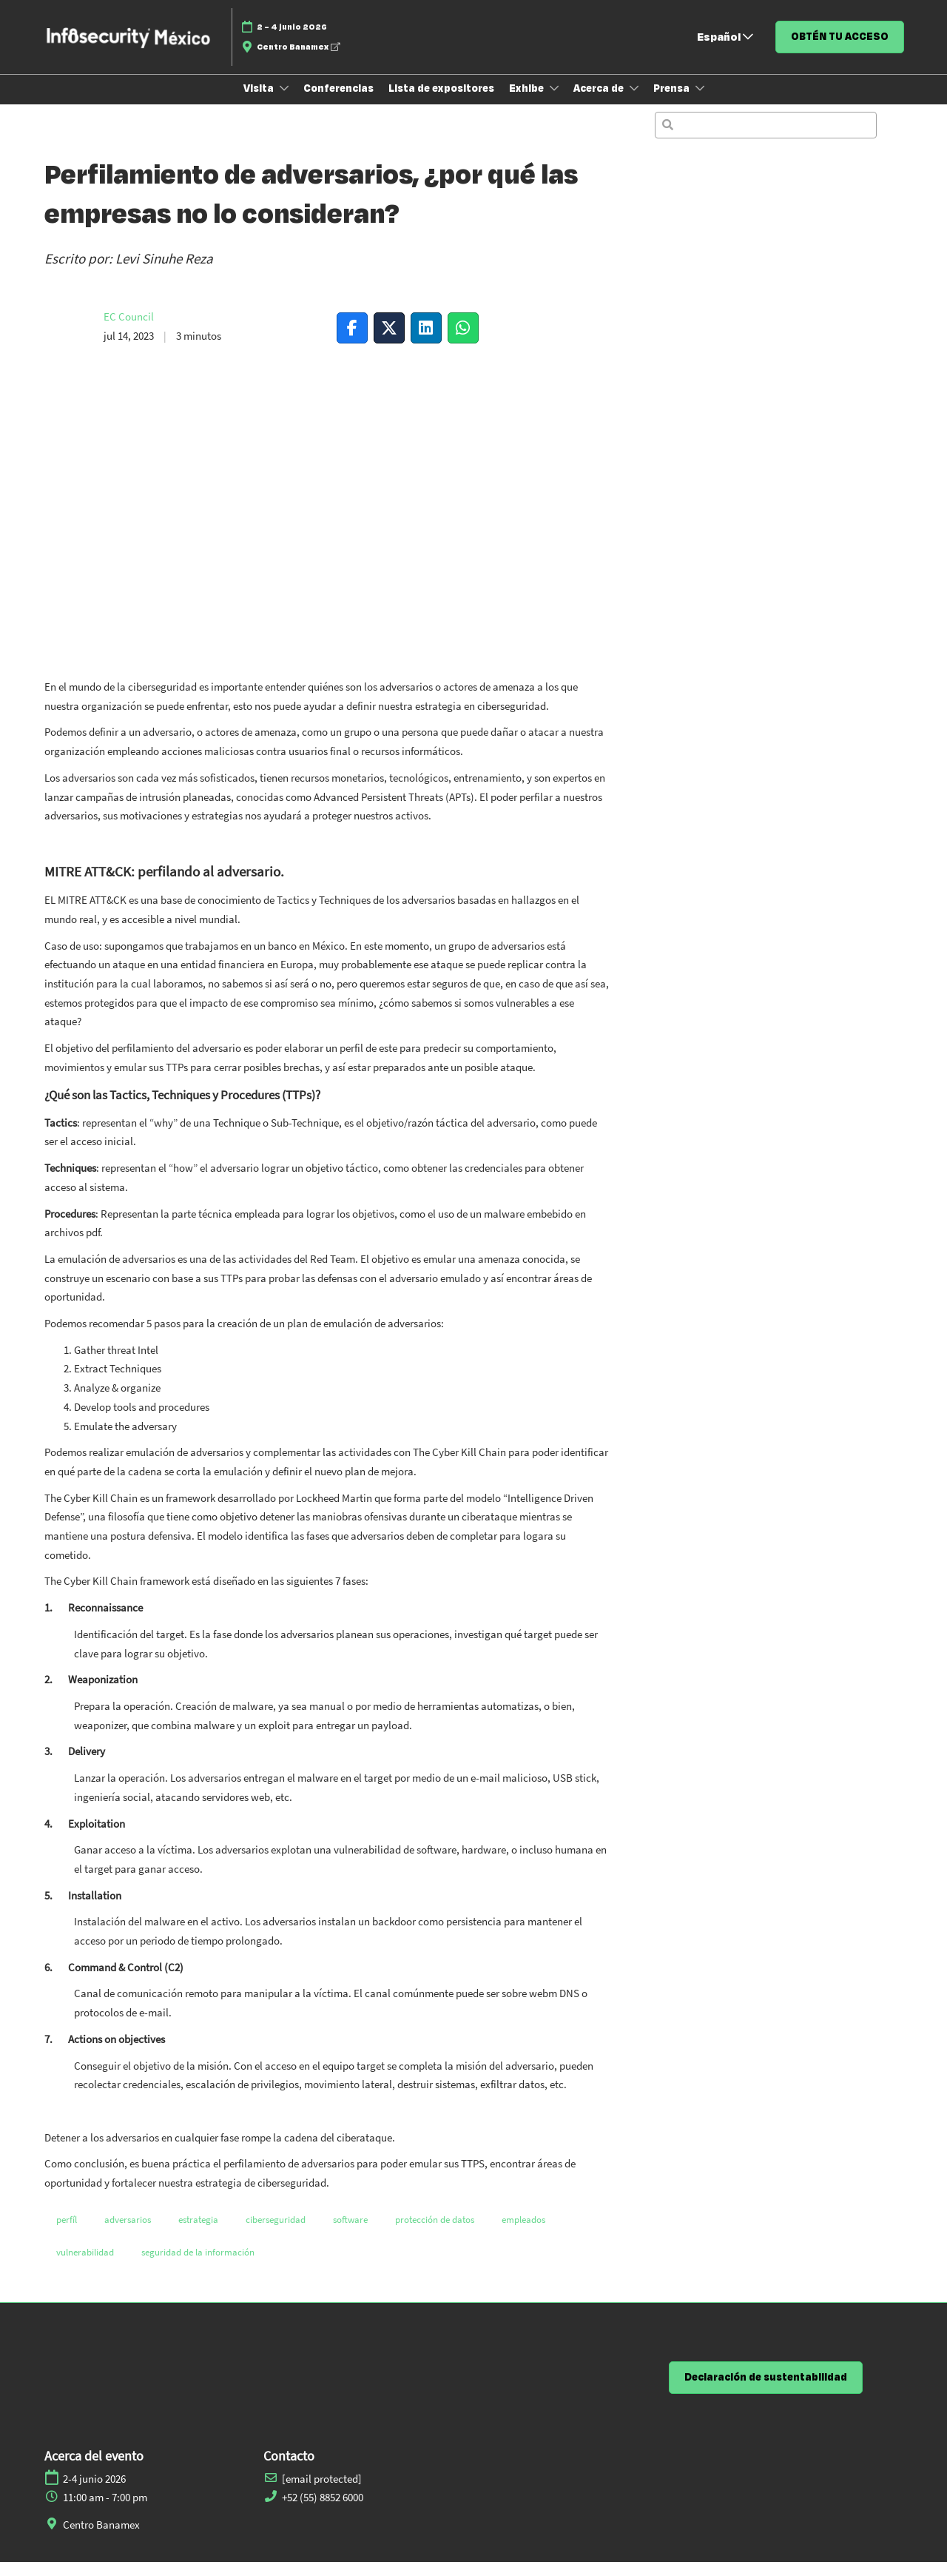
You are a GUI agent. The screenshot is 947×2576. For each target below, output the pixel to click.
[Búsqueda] (766, 139)
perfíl (66, 2233)
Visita (259, 102)
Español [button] (725, 50)
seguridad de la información (198, 2266)
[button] (839, 51)
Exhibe (527, 102)
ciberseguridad (276, 2233)
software (350, 2233)
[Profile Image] (66, 340)
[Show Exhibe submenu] (554, 102)
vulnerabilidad (85, 2266)
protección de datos (434, 2233)
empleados (523, 2233)
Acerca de (599, 102)
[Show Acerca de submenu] (634, 102)
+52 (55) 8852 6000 (322, 2511)
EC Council (129, 330)
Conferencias (338, 102)
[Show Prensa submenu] (699, 102)
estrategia (198, 2233)
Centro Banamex (298, 61)
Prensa (672, 102)
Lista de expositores (441, 102)
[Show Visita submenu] (284, 102)
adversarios (127, 2233)
